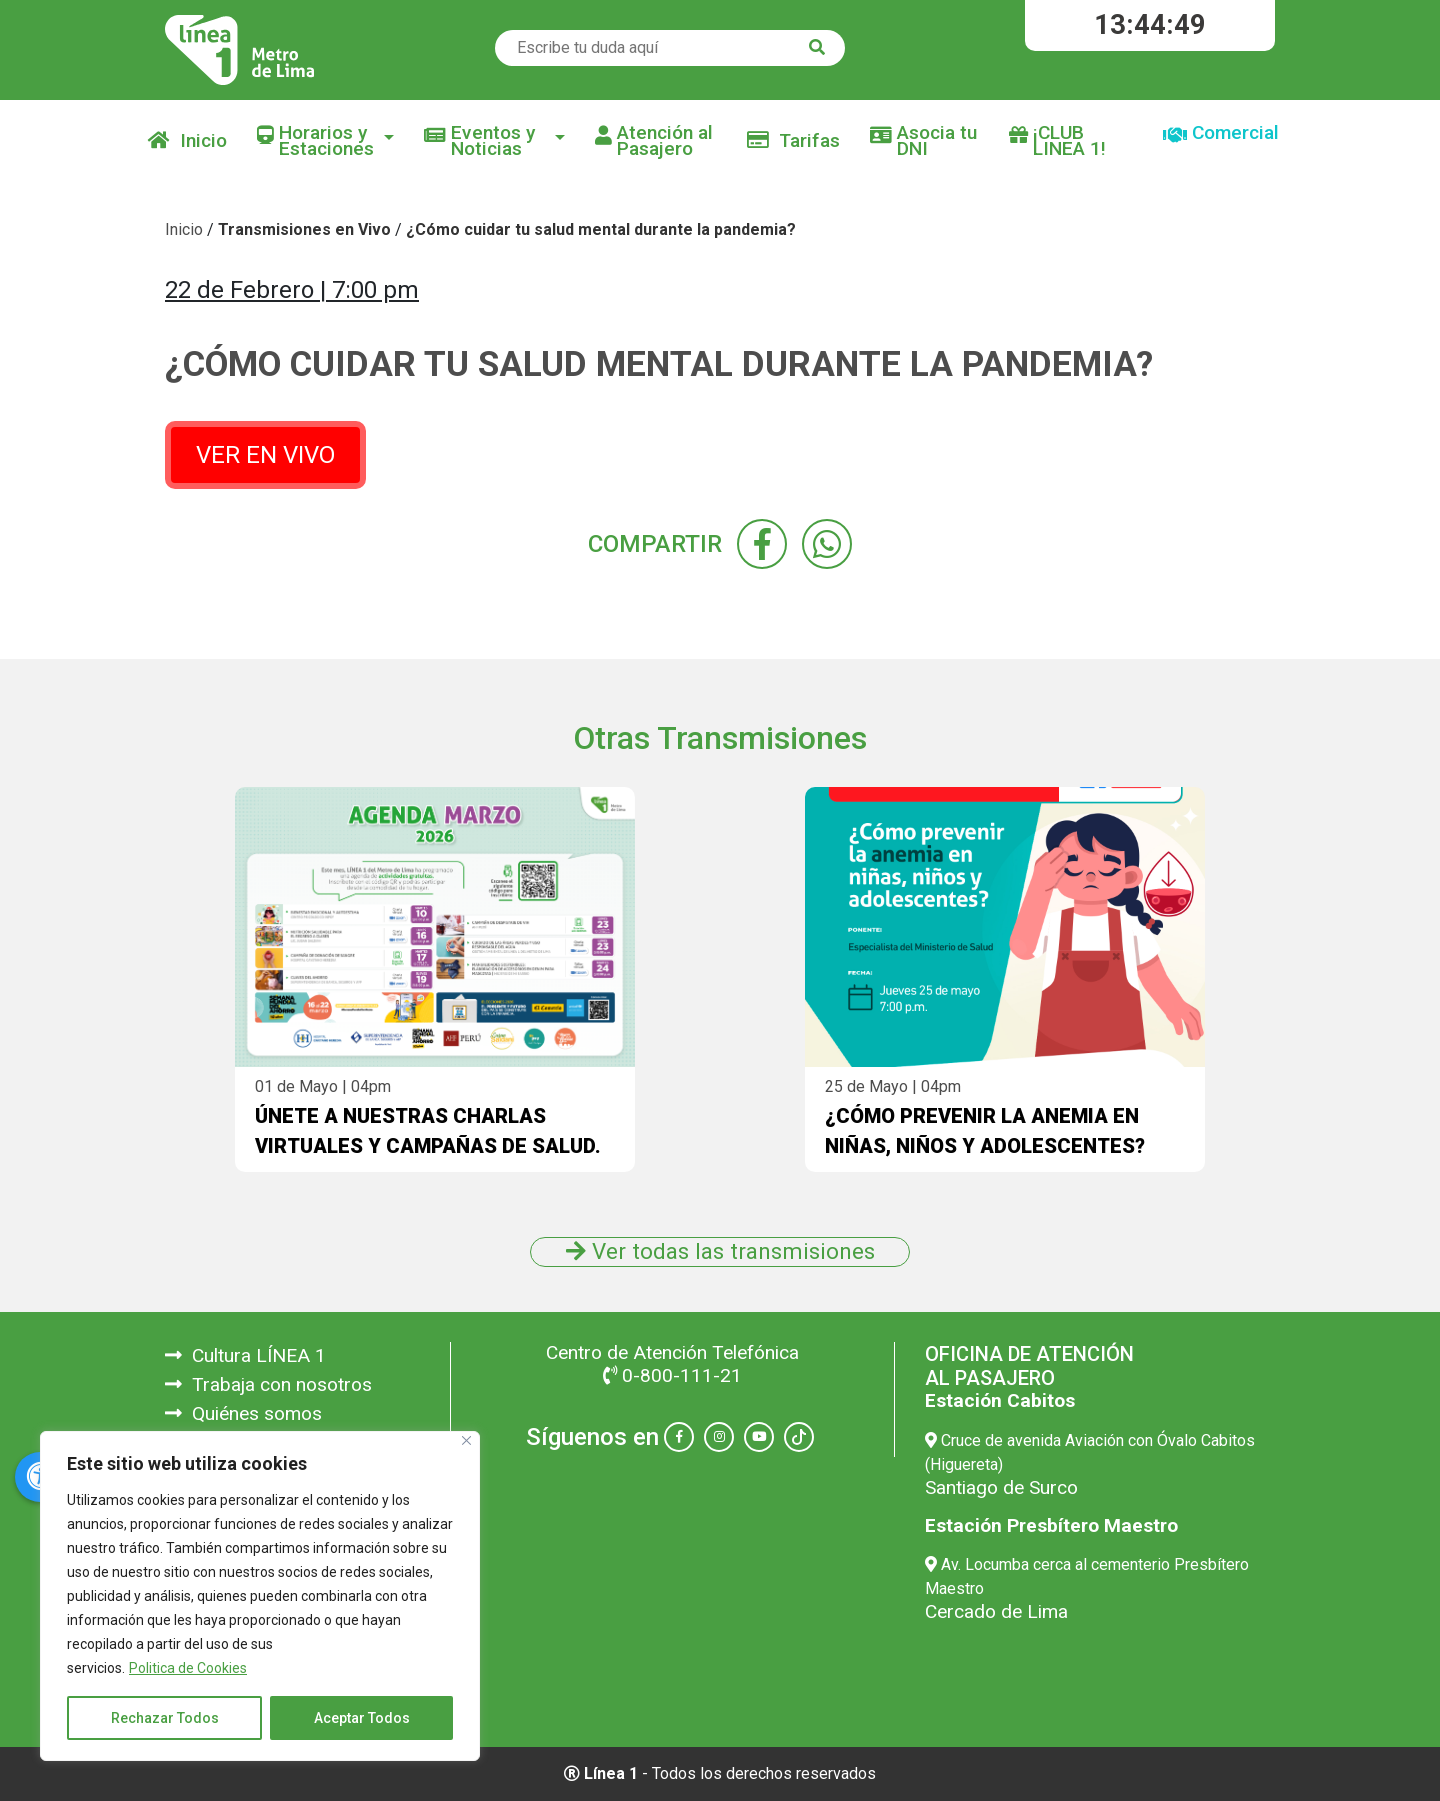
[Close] (466, 1440)
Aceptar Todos (362, 1718)
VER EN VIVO (265, 455)
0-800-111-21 (672, 1375)
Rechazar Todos (165, 1718)
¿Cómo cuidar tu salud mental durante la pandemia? (601, 229)
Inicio (187, 140)
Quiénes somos (243, 1413)
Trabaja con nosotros (268, 1384)
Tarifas (793, 140)
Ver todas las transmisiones (720, 1251)
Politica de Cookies (188, 1668)
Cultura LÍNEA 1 (245, 1355)
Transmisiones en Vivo (304, 229)
